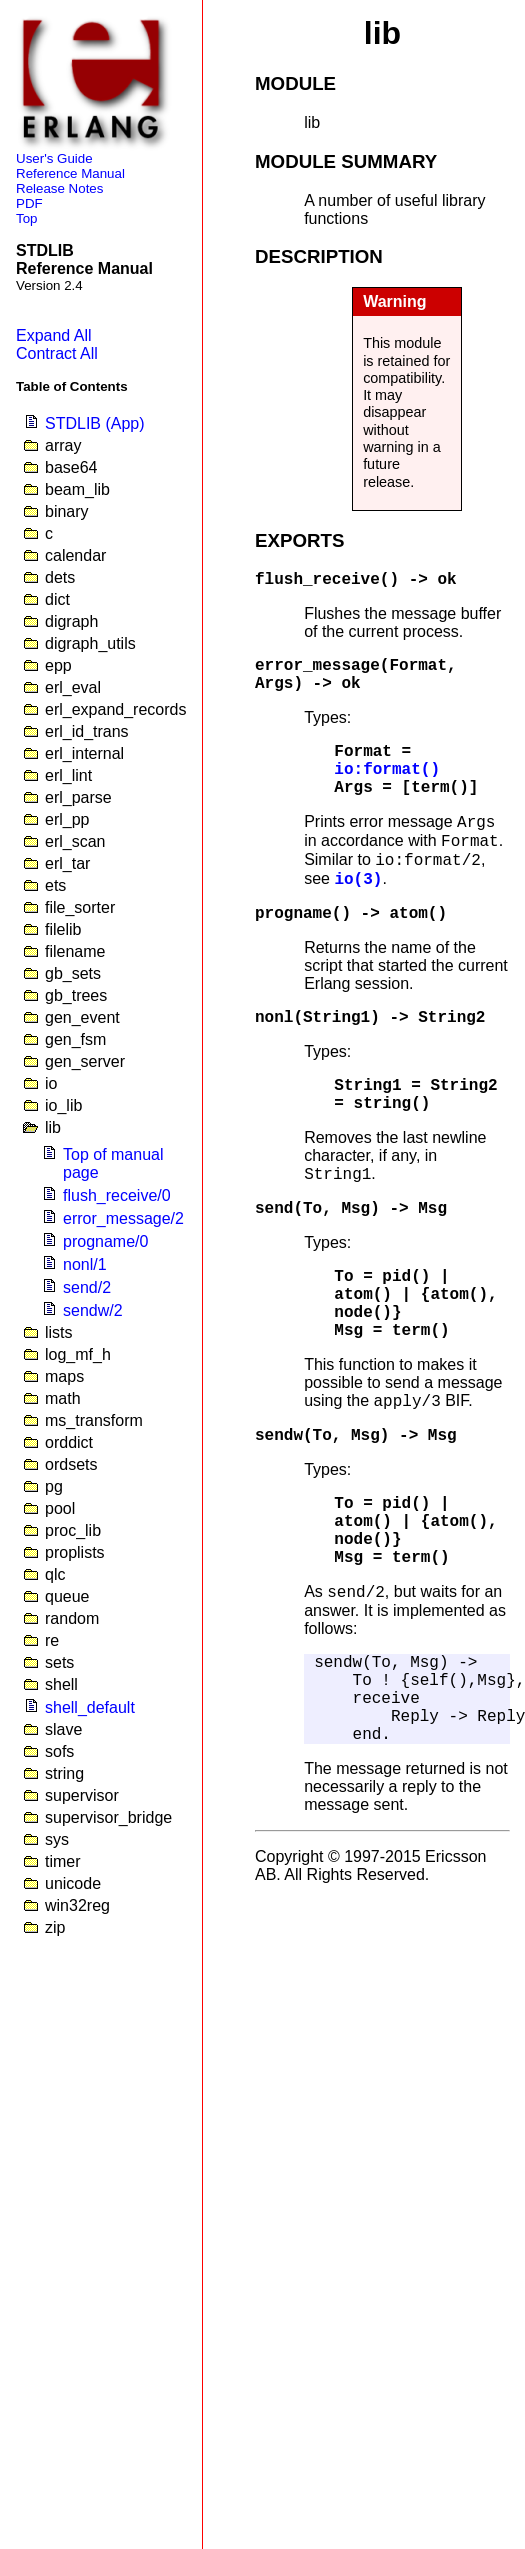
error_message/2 (123, 1218)
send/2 (87, 1287)
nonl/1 (85, 1264)
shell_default (90, 1707)
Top (27, 218)
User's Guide (54, 158)
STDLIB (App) (95, 423)
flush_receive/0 (117, 1195)
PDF (29, 203)
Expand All (54, 335)
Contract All (57, 353)
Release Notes (59, 188)
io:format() (387, 770)
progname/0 (105, 1241)
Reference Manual (70, 173)
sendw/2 (93, 1310)
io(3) (358, 880)
